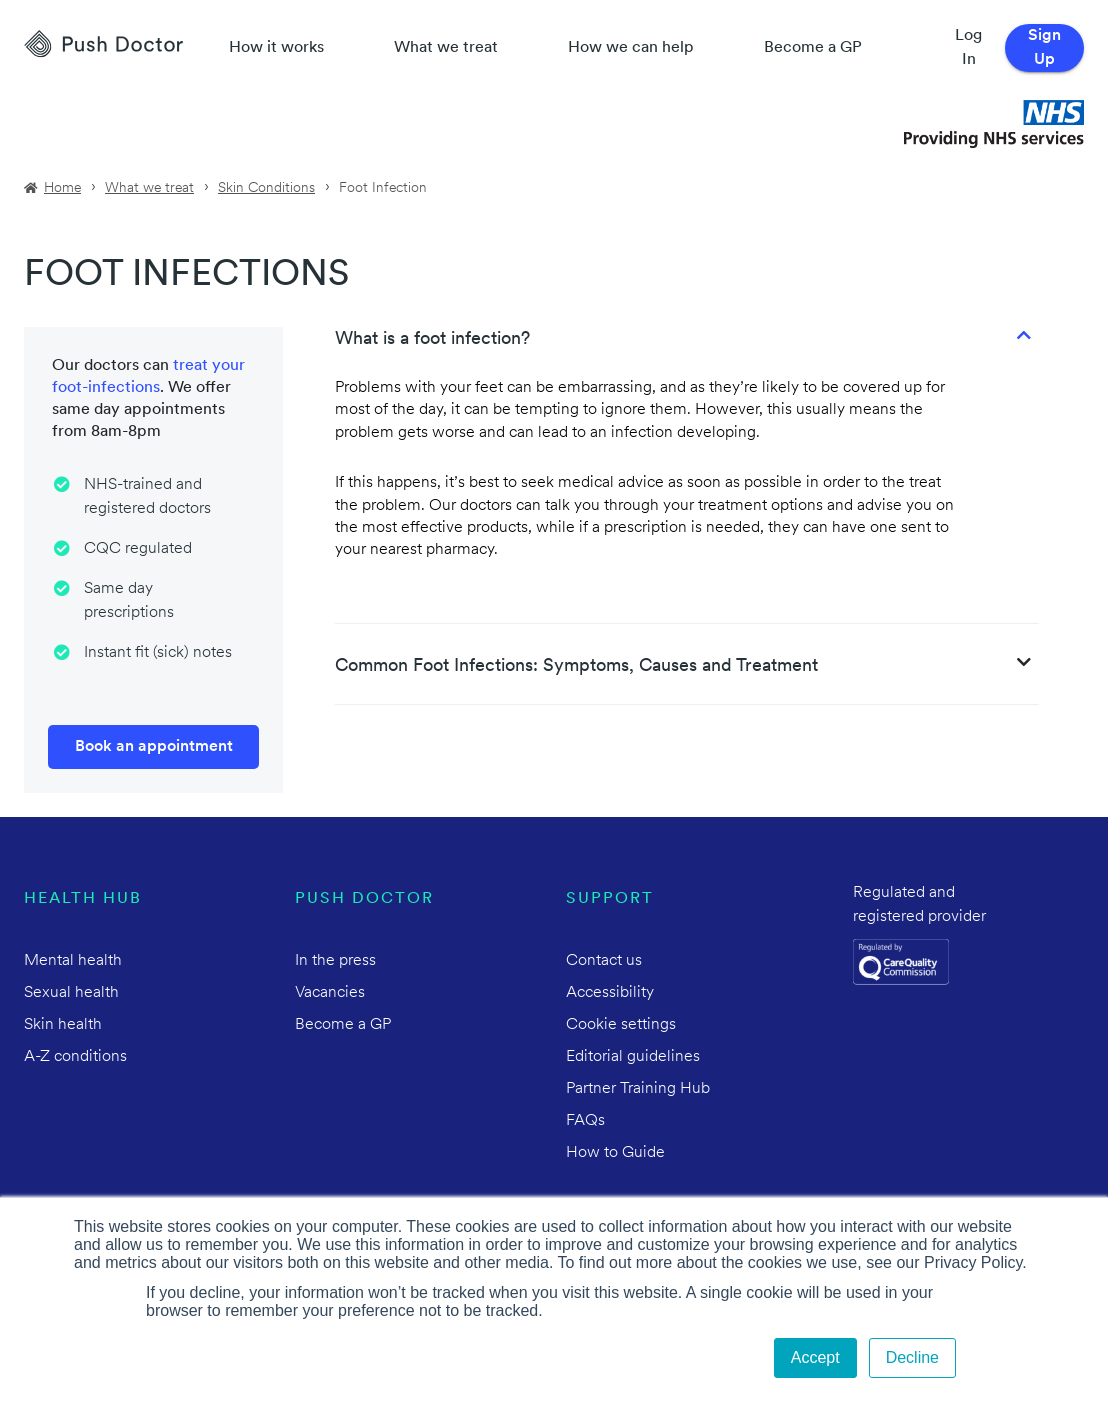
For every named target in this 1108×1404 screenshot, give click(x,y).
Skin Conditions (266, 188)
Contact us (604, 961)
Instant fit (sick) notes (158, 653)
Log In (968, 48)
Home (62, 188)
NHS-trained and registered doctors (147, 497)
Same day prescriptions (129, 601)
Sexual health (71, 993)
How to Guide (615, 1153)
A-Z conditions (75, 1057)
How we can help (631, 48)
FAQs (585, 1121)
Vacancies (330, 993)
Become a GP (813, 48)
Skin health (63, 1025)
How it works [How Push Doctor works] (276, 48)
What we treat (446, 48)
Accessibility (610, 993)
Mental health (73, 961)
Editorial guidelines (633, 1057)
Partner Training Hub (638, 1089)
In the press (335, 961)
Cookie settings (621, 1025)
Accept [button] (815, 1357)
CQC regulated (138, 549)
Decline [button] (912, 1357)
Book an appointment (154, 747)
